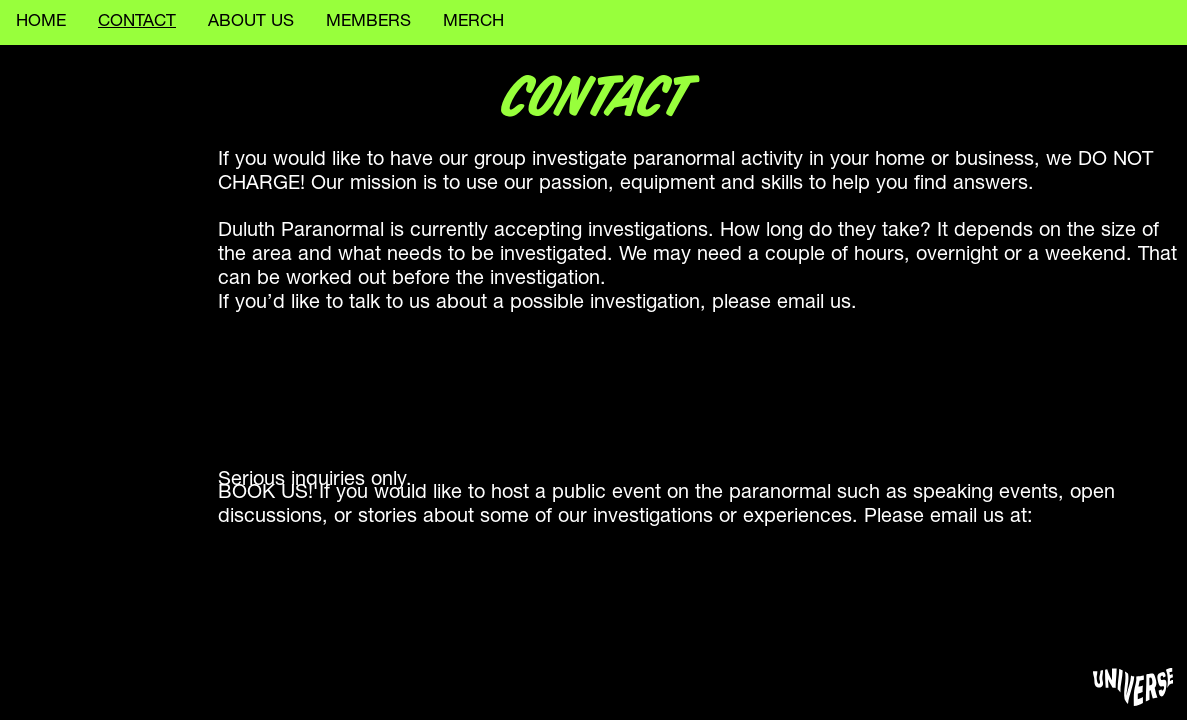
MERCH (473, 22)
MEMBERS (368, 22)
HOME (41, 22)
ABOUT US (251, 22)
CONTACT (137, 22)
